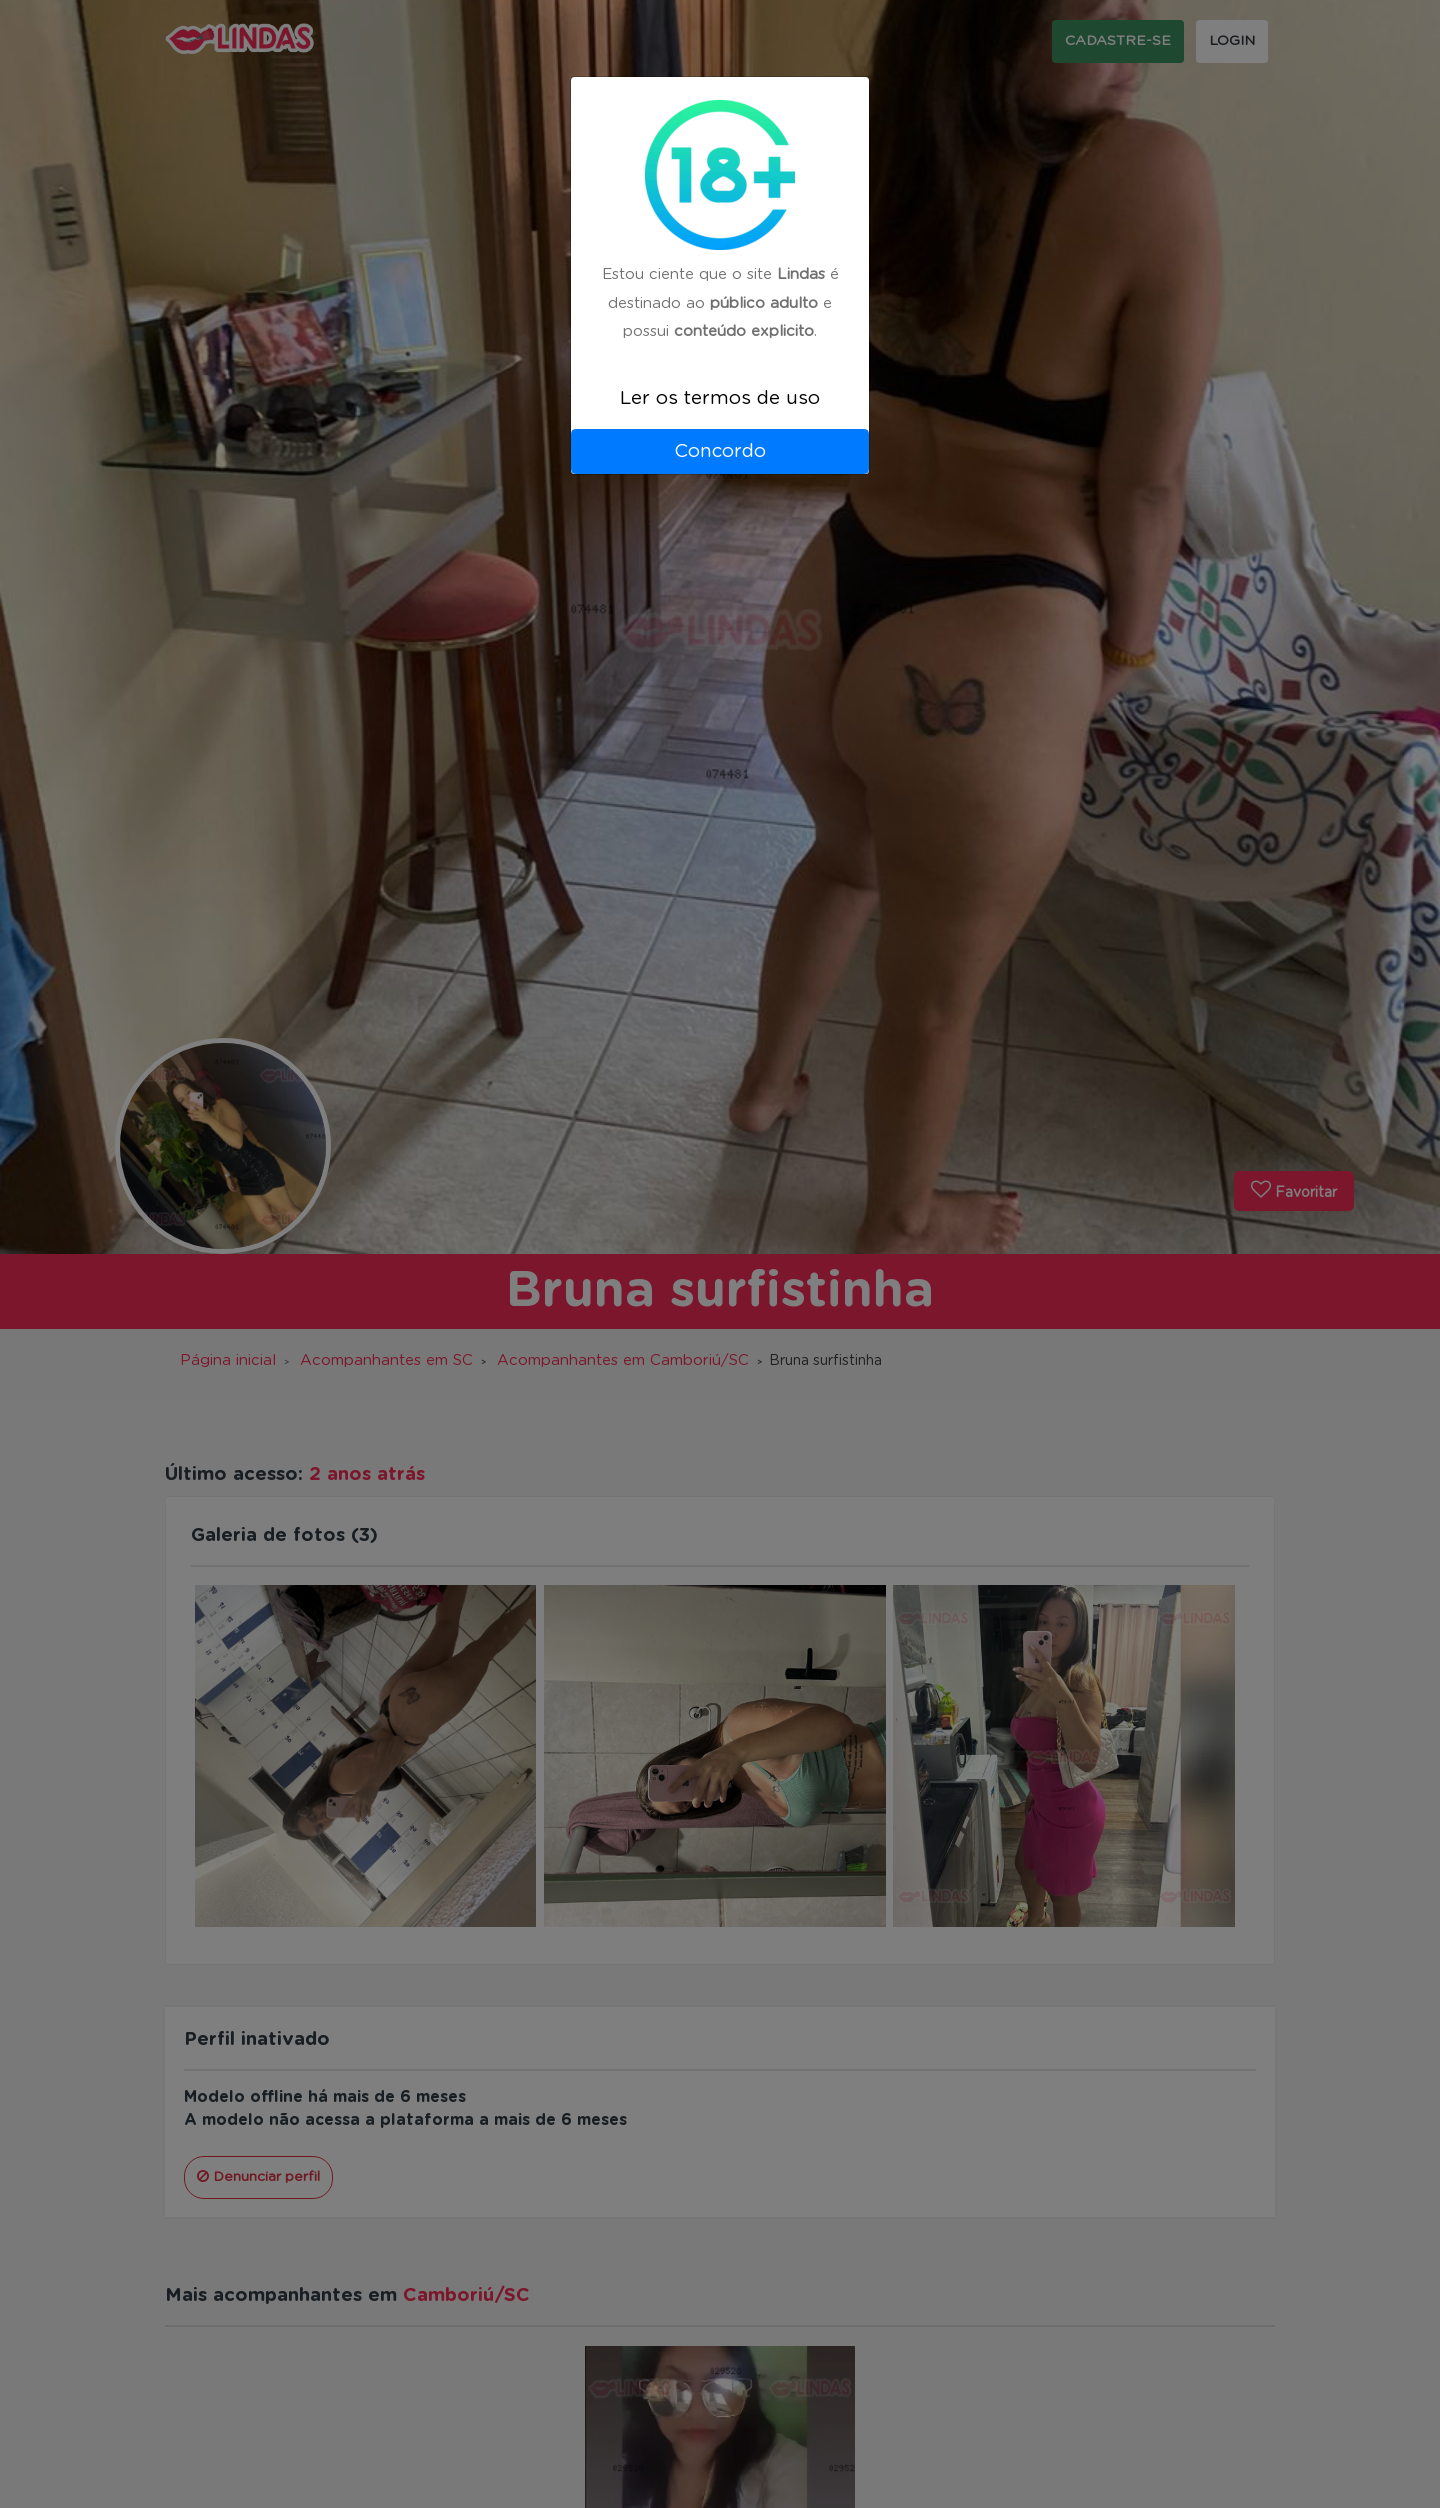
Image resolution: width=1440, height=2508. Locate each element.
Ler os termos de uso (720, 398)
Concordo (720, 451)
